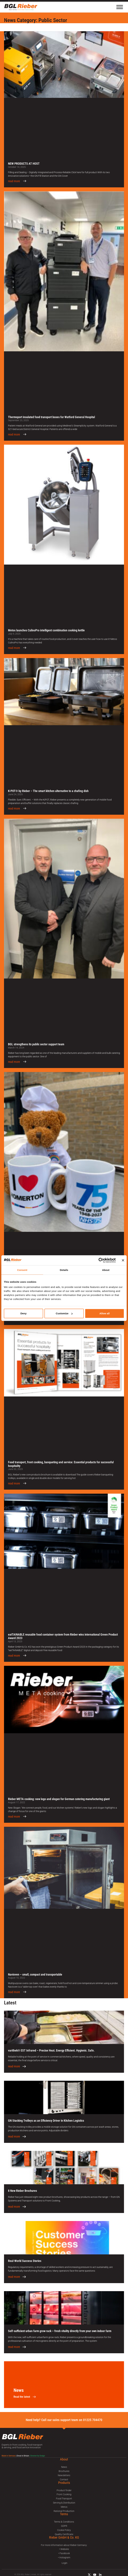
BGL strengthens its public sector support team (36, 1044)
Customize (64, 1313)
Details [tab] (64, 1269)
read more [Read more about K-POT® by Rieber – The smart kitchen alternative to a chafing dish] (14, 808)
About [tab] (105, 1269)
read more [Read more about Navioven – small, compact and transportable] (14, 1992)
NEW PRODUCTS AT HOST (24, 163)
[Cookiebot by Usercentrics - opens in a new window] (101, 1260)
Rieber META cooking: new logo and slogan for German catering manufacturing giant (59, 1799)
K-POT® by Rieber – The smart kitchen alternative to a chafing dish (48, 791)
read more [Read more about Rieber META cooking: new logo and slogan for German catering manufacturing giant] (14, 1816)
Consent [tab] (22, 1269)
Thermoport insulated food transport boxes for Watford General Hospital (51, 417)
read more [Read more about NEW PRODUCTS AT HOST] (14, 181)
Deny (23, 1313)
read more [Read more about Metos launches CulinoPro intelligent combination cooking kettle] (14, 647)
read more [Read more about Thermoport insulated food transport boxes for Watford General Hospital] (14, 434)
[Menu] (119, 7)
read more (14, 2066)
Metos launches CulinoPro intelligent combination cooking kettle (46, 630)
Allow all (104, 1313)
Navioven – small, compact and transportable (35, 1974)
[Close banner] (123, 1260)
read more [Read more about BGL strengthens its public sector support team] (14, 1061)
